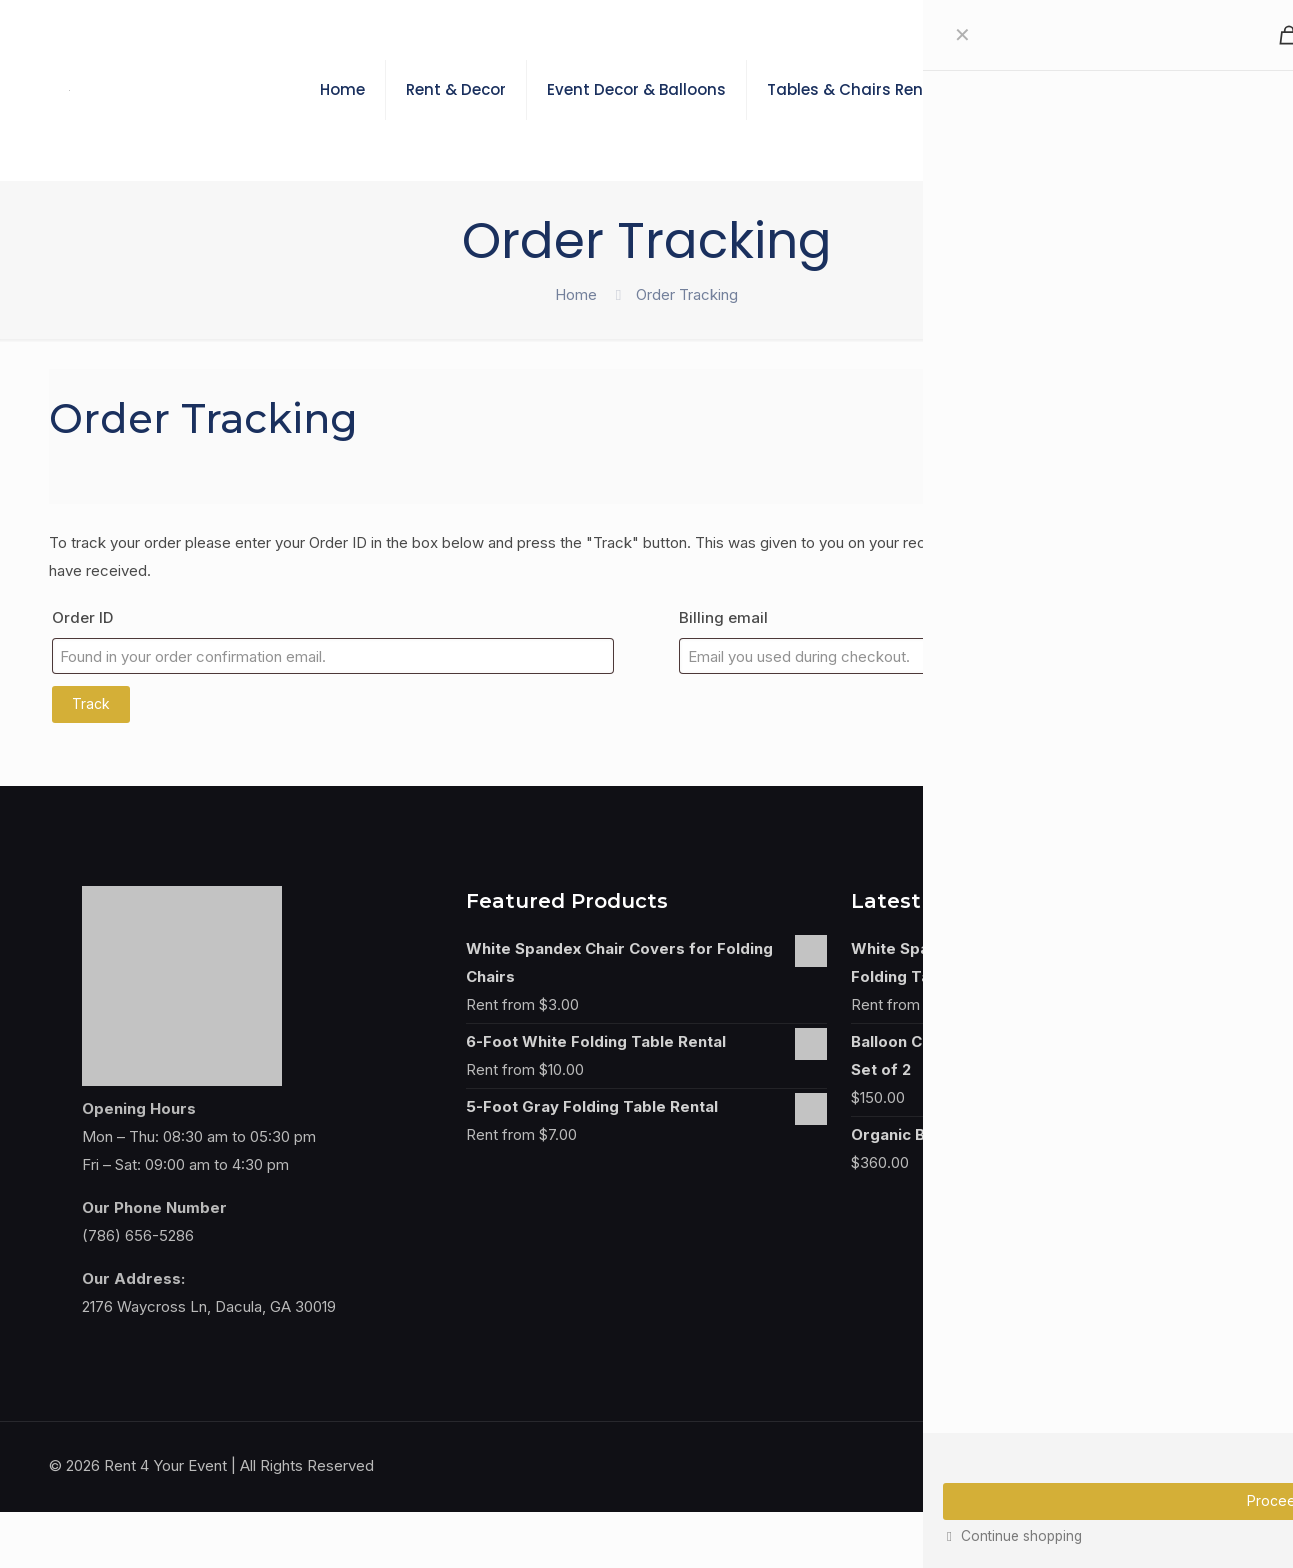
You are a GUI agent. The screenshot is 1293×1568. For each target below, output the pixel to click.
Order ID (82, 617)
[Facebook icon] (1154, 1465)
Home (576, 294)
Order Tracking (687, 294)
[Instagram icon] (1175, 1465)
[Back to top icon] (1224, 1464)
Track (91, 703)
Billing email (723, 617)
